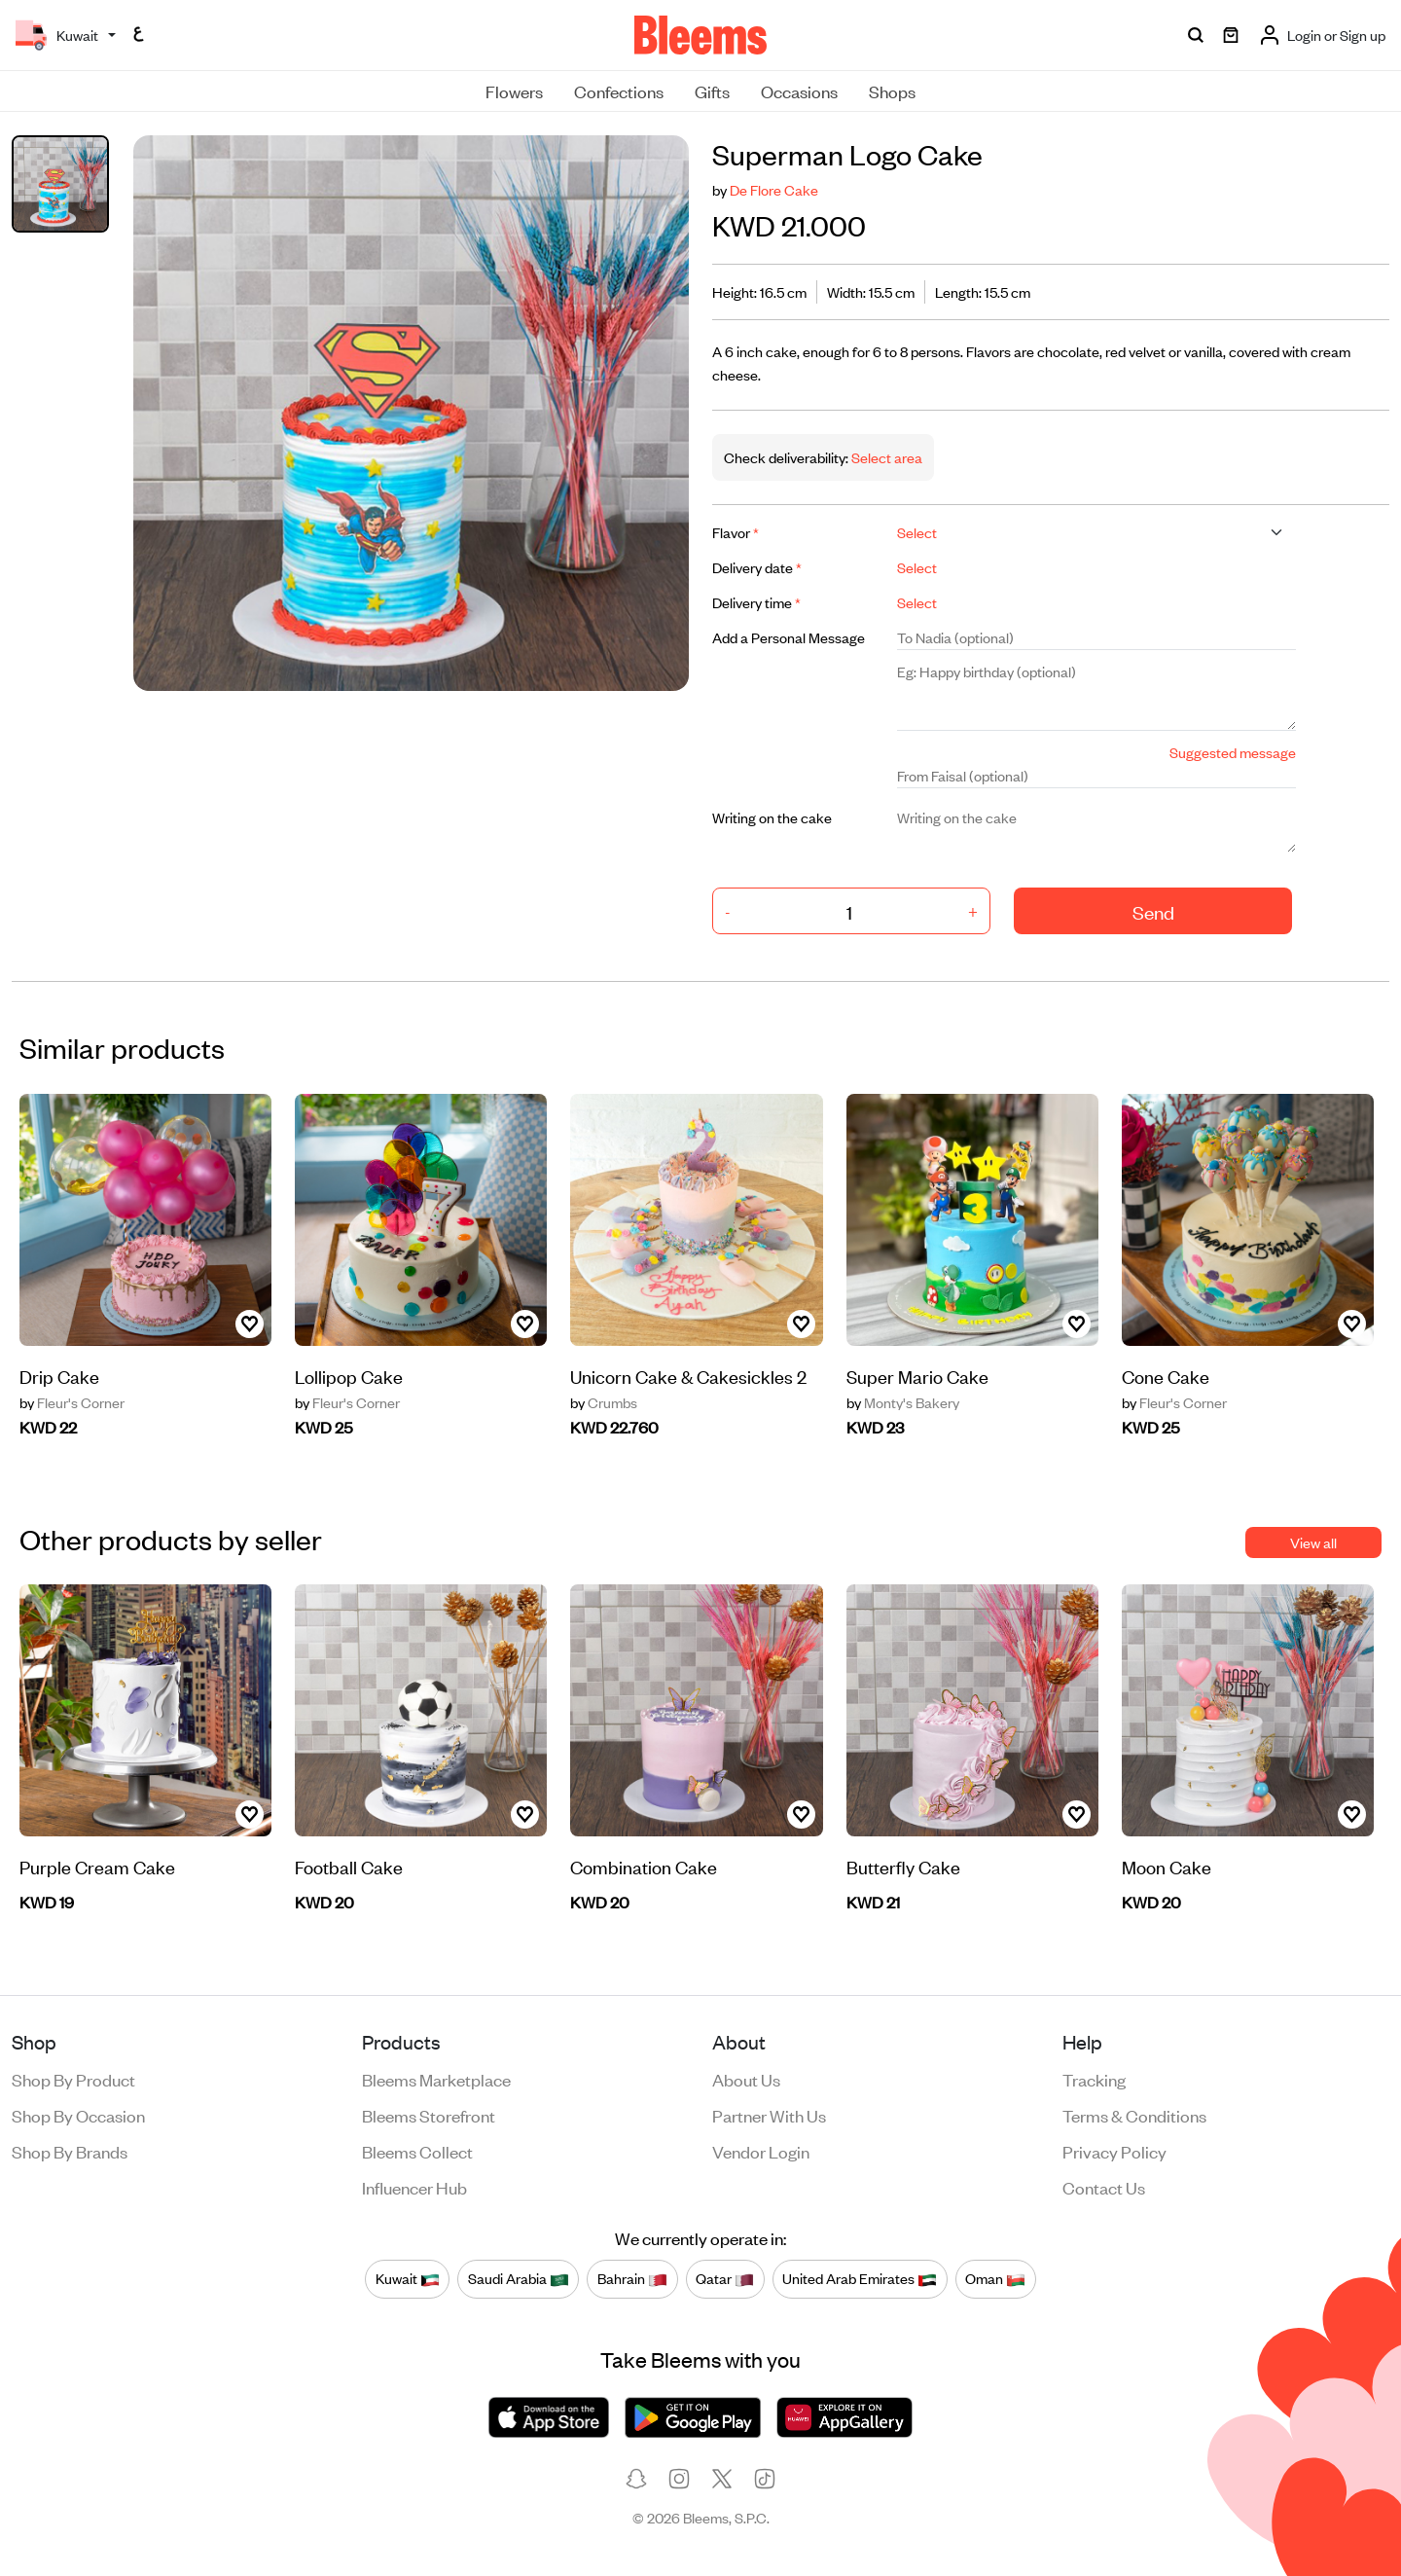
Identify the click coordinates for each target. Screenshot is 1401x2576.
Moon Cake (1166, 1866)
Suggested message (1232, 752)
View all (1313, 1542)
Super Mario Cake (917, 1375)
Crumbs (603, 1402)
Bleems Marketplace (436, 2078)
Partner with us (769, 2114)
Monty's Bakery (902, 1402)
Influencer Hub (414, 2186)
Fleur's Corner (72, 1402)
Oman (995, 2278)
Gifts (712, 90)
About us (746, 2078)
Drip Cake (59, 1375)
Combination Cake (643, 1866)
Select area (885, 457)
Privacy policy (1114, 2150)
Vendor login (760, 2150)
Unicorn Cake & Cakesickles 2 (688, 1375)
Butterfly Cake (903, 1866)
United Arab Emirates (859, 2278)
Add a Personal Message (788, 637)
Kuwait (408, 2278)
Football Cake (349, 1866)
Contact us (1103, 2186)
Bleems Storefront (428, 2114)
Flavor (735, 532)
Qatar (725, 2278)
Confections (619, 90)
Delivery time (756, 602)
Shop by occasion (78, 2114)
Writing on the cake (772, 817)
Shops (892, 90)
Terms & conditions (1134, 2114)
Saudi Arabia (518, 2278)
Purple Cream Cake (97, 1866)
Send (1153, 911)
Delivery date (757, 567)
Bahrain (632, 2278)
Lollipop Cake (349, 1375)
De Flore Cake (774, 189)
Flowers (514, 90)
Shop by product (73, 2078)
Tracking (1094, 2078)
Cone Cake (1165, 1375)
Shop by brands (69, 2150)
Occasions (799, 90)
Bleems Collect (417, 2150)
